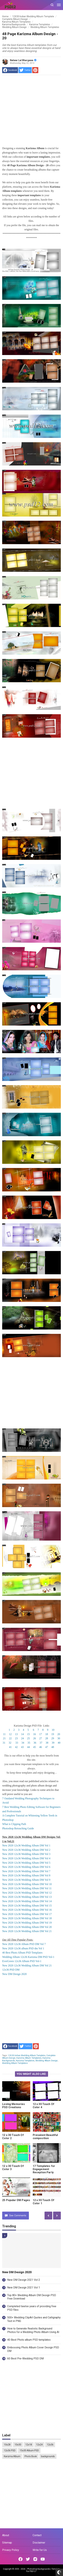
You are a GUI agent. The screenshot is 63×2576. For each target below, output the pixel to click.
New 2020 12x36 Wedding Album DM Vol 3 (26, 1854)
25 (28, 1738)
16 (34, 1734)
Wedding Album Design (46, 2060)
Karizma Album (12, 2456)
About (5, 2535)
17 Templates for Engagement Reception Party (44, 2169)
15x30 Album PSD (29, 2450)
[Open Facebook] (20, 2559)
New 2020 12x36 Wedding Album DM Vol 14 (27, 1901)
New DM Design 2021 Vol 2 (23, 2279)
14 (22, 1734)
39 (53, 1742)
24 (22, 1738)
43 (22, 1747)
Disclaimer (39, 2542)
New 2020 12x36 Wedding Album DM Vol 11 (27, 1888)
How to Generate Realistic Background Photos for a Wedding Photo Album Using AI (33, 2330)
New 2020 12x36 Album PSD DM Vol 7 (24, 1944)
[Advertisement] (31, 110)
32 (10, 1742)
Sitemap (7, 2542)
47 (46, 1747)
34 (23, 1742)
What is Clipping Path (14, 1824)
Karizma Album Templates (28, 2058)
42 (16, 1747)
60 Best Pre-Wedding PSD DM (25, 2358)
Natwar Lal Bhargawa (23, 60)
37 (41, 1742)
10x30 (18, 2444)
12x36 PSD (9, 2450)
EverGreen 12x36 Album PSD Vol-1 (21, 1961)
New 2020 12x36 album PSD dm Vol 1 (23, 1948)
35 (29, 1742)
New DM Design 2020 (14, 1974)
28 (46, 1738)
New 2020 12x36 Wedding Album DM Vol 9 (26, 1879)
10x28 (7, 2444)
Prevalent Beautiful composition (45, 2136)
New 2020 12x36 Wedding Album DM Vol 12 (27, 1892)
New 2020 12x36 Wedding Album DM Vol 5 (26, 1862)
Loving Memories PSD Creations (13, 2105)
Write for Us (40, 2550)
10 (53, 1729)
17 (40, 1734)
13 (16, 1734)
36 (35, 1742)
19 (52, 1734)
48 (52, 1747)
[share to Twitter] (25, 70)
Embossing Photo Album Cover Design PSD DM (33, 2349)
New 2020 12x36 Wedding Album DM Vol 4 (26, 1858)
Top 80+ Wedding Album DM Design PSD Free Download (31, 2297)
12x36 (50, 2444)
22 (10, 1738)
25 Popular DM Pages (16, 2200)
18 (46, 1734)
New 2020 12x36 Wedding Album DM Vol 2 (26, 1849)
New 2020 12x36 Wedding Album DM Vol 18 (27, 1918)
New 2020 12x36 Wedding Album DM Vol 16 (27, 1909)
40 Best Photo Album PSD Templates (22, 1952)
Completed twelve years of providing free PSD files (31, 2308)
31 (4, 1742)
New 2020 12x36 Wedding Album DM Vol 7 (26, 1871)
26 (34, 1738)
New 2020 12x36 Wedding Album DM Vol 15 (27, 1905)
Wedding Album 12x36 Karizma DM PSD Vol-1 (28, 1957)
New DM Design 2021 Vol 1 (23, 2287)
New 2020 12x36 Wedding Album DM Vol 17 (27, 1914)
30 (58, 1738)
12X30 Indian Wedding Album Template (26, 2055)
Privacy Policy (10, 2550)
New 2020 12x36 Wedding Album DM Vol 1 (26, 1845)
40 (59, 1742)
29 (52, 1738)
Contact (37, 2535)
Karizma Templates (25, 2060)
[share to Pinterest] (35, 70)
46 (40, 1747)
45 (34, 1747)
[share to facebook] (10, 70)
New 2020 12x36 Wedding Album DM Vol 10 (27, 1884)
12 (10, 1734)
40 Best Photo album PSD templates (29, 2339)
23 (16, 1738)
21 (4, 1738)
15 (28, 1734)
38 (47, 1742)
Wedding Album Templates (15, 2063)
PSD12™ (33, 2571)
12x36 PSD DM (10, 1969)
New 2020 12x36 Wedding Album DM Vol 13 (27, 1896)
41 (10, 1747)
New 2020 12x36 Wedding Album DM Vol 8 (26, 1875)
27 (40, 1738)
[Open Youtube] (43, 2559)
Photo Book (31, 2456)
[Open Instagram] (35, 2559)
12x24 (39, 2444)
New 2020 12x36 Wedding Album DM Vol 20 (27, 1927)
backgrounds (48, 2456)
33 (16, 1742)
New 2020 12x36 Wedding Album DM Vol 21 (27, 1931)
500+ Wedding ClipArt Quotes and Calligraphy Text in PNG (34, 2319)
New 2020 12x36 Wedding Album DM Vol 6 (26, 1866)
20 (58, 1734)
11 (4, 1734)
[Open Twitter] (28, 2559)
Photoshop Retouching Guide (18, 1828)
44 (28, 1747)
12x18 (28, 2444)
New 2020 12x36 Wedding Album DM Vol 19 (27, 1922)
